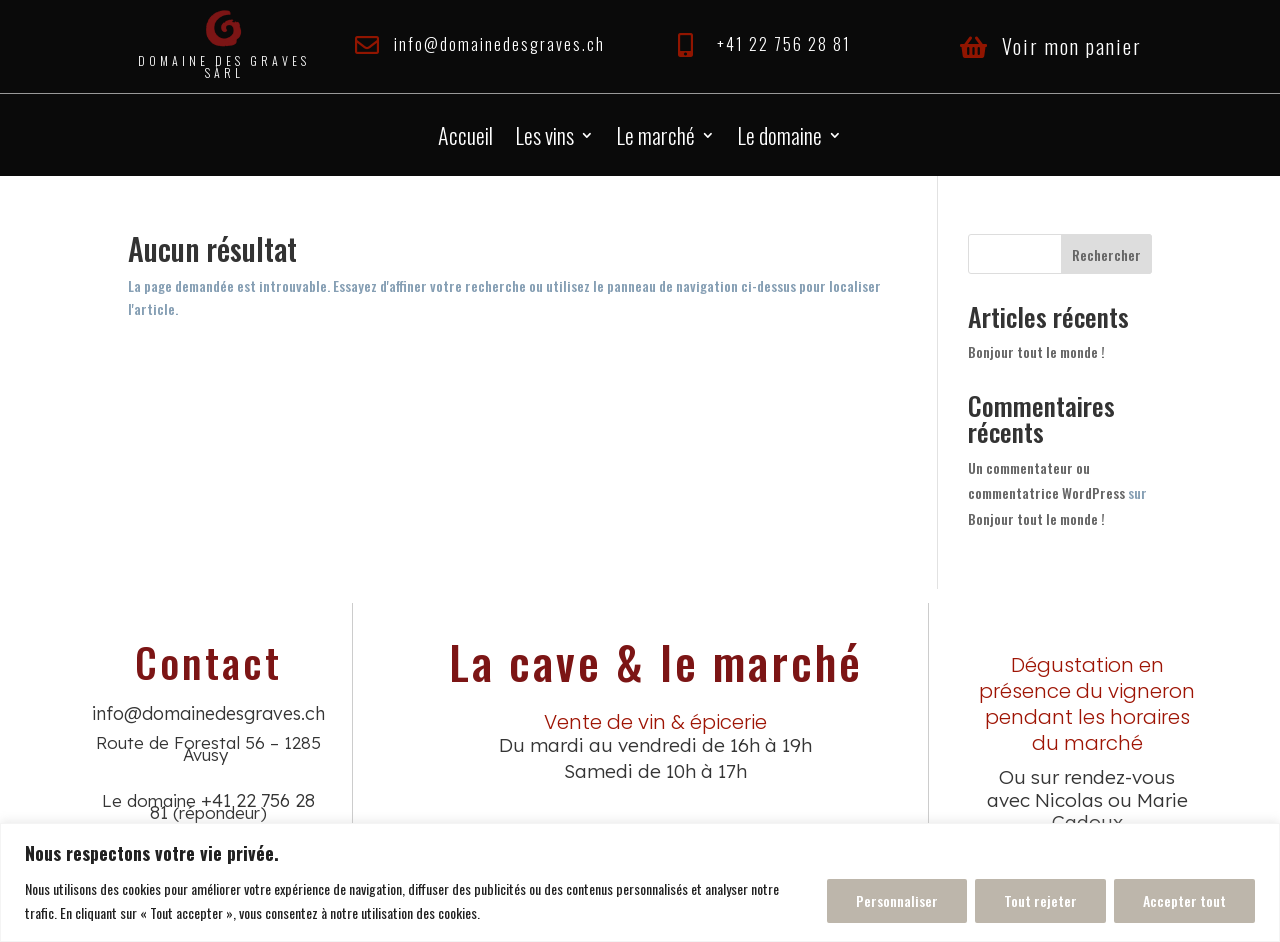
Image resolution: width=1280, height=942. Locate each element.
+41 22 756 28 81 (784, 44)
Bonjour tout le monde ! (1036, 351)
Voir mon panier (1072, 46)
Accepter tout (1184, 900)
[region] (640, 882)
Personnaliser (897, 900)
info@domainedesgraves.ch (499, 44)
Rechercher (1106, 254)
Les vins (544, 139)
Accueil (465, 139)
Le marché (655, 139)
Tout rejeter (1040, 900)
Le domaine (779, 139)
